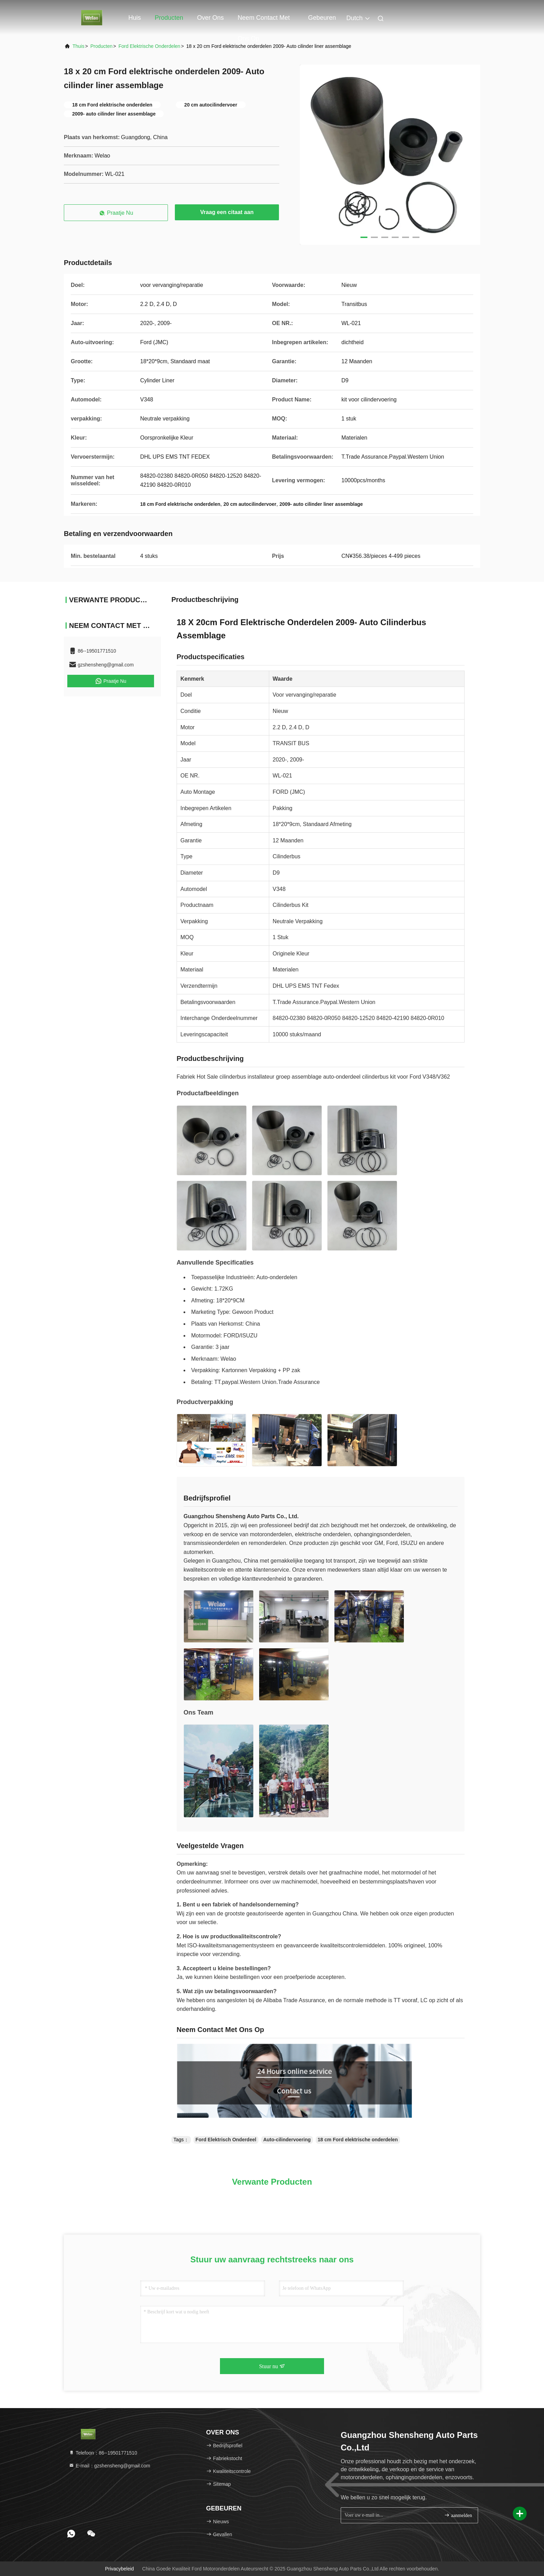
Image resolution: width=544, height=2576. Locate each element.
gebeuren (322, 17)
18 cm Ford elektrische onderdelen (358, 2139)
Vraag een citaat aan (227, 212)
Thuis (78, 46)
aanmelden (458, 2515)
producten (101, 46)
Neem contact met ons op (264, 21)
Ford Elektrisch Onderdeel (226, 2139)
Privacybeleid (119, 2568)
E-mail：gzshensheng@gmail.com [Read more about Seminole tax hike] (109, 2465)
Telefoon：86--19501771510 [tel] (103, 2453)
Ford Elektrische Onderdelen (149, 46)
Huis (134, 17)
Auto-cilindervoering (287, 2139)
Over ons (210, 17)
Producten (169, 17)
